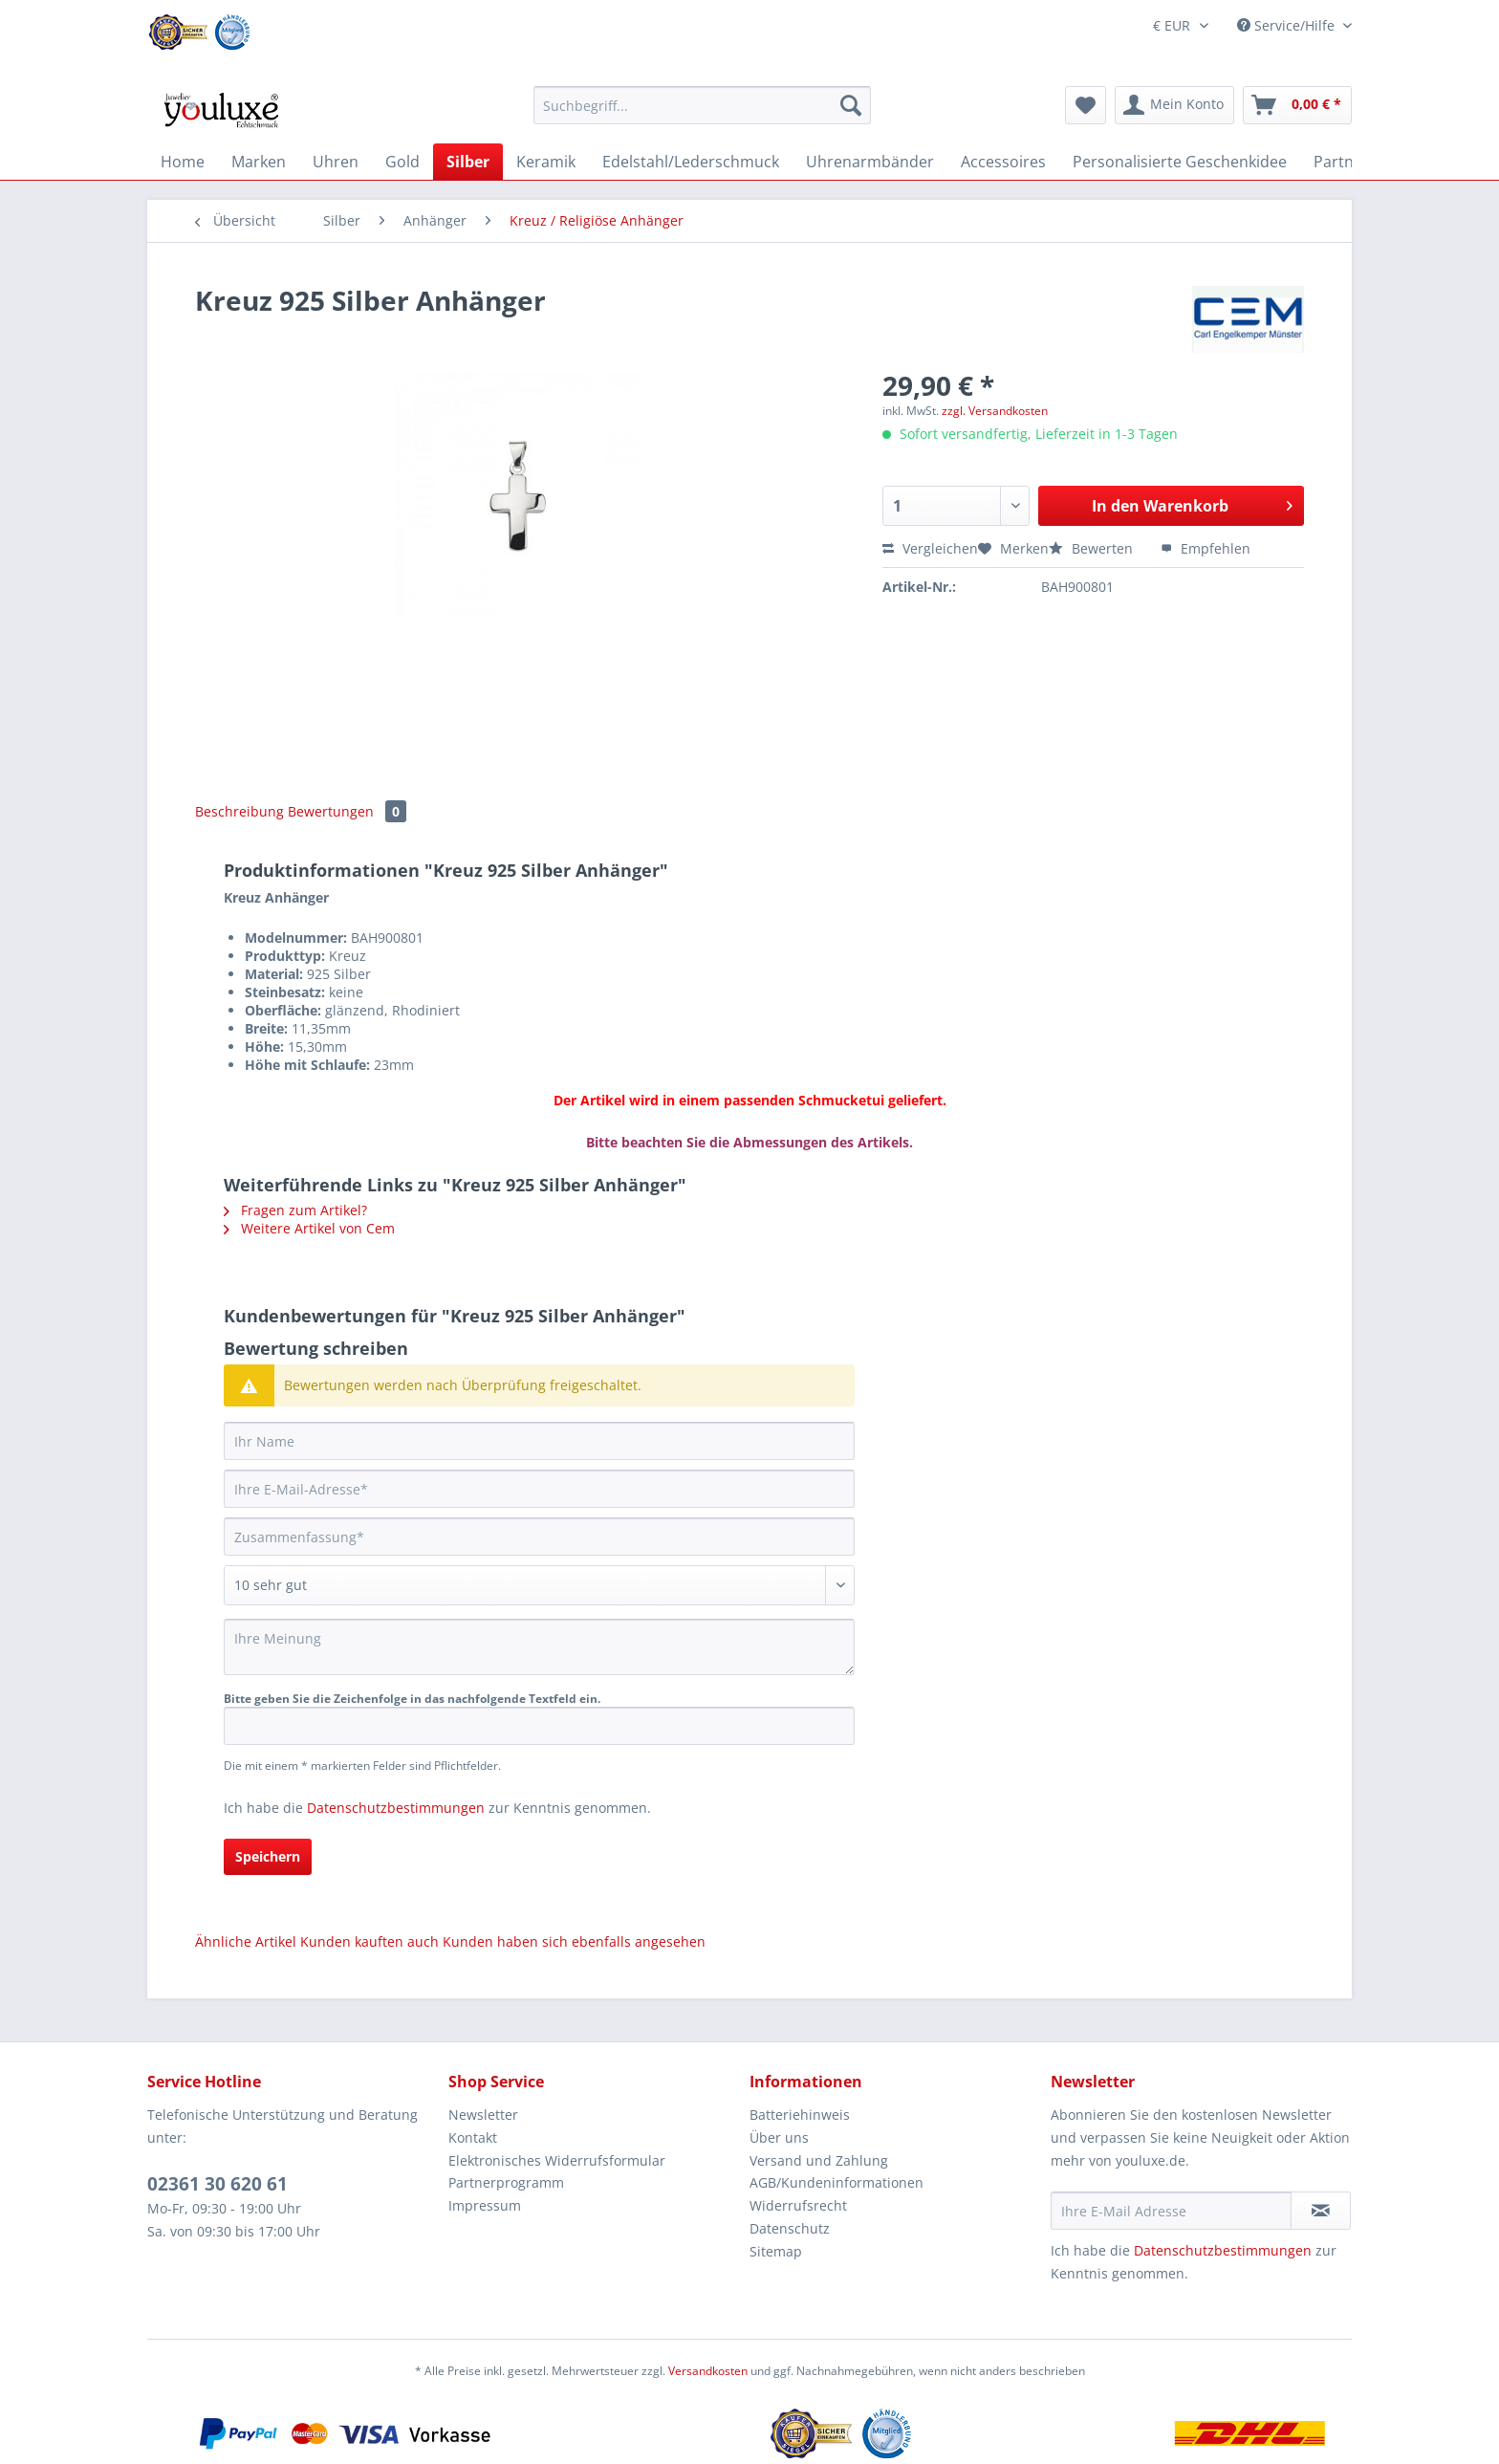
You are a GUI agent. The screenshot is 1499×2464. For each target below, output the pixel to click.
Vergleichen (930, 548)
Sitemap (776, 2251)
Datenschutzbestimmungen (396, 1808)
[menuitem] (702, 114)
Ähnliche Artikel (245, 1941)
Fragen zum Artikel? (295, 1210)
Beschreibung (239, 811)
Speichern (267, 1856)
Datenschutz (790, 2228)
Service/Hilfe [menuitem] (1287, 25)
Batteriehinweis (800, 2114)
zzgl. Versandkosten (995, 411)
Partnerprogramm (506, 2182)
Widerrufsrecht (798, 2205)
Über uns (779, 2137)
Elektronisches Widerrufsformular (556, 2160)
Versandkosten (708, 2371)
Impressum (484, 2205)
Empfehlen (1205, 548)
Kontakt (472, 2137)
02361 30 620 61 (217, 2183)
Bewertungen (347, 811)
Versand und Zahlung (819, 2160)
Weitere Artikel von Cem (309, 1228)
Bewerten (1093, 548)
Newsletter (483, 2114)
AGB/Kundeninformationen (836, 2182)
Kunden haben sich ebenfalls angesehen (574, 1941)
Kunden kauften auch (369, 1941)
